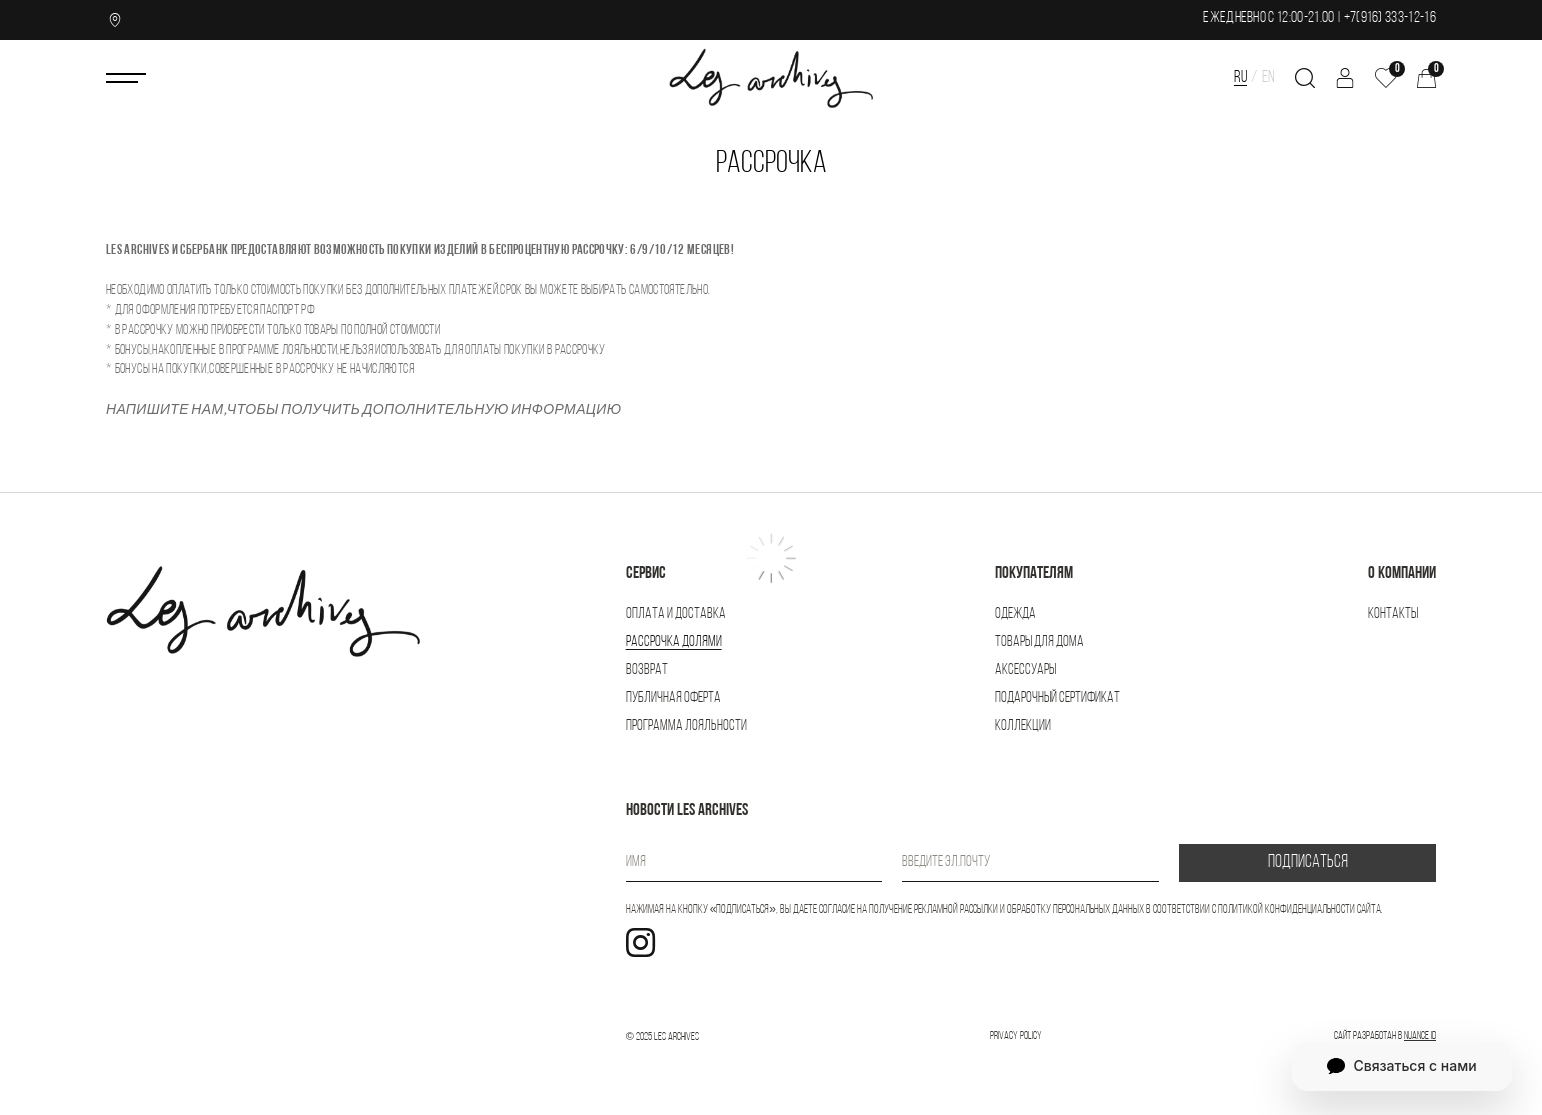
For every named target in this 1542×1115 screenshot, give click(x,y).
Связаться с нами (1401, 1066)
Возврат (647, 670)
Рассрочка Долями (674, 642)
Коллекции (1023, 726)
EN (1268, 77)
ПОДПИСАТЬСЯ (1308, 862)
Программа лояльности (686, 726)
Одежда (1015, 614)
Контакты (1393, 614)
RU (1240, 77)
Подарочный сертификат (1057, 698)
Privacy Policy (1016, 1036)
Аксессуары (1025, 670)
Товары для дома (1039, 642)
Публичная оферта (673, 698)
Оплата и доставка (676, 614)
